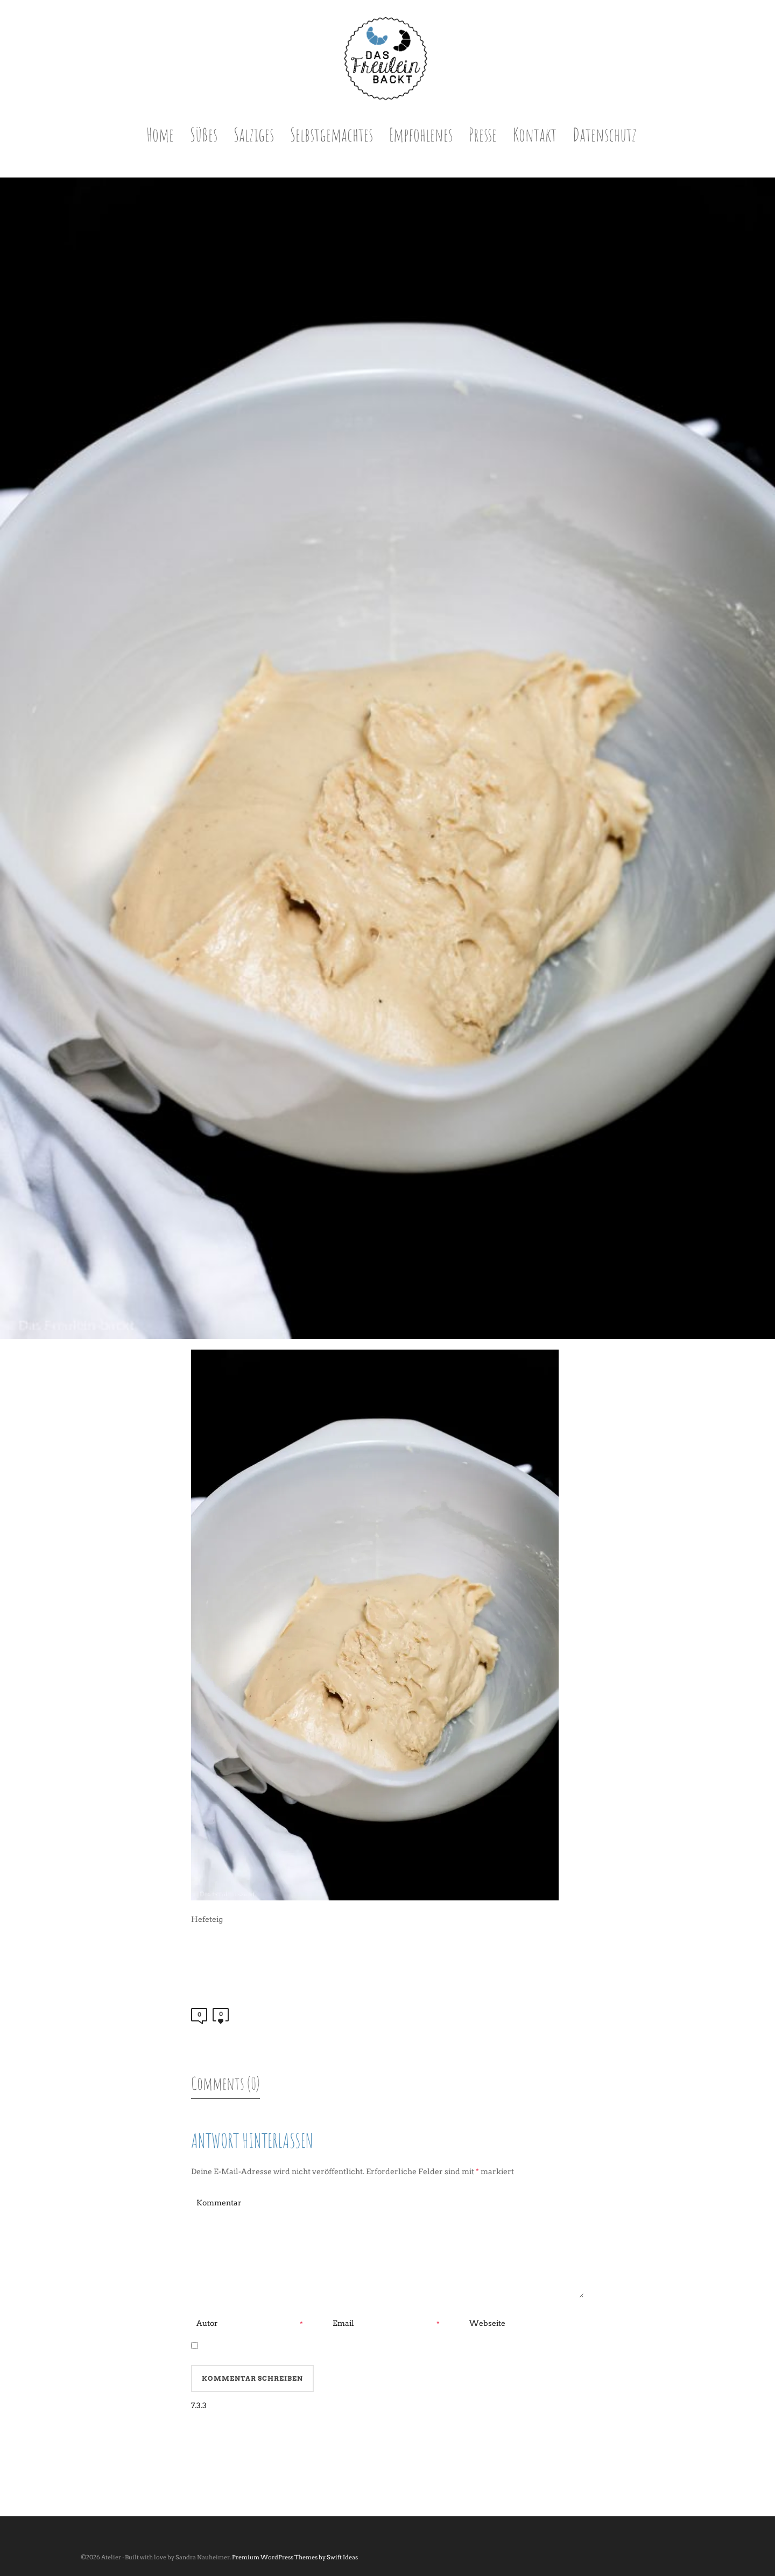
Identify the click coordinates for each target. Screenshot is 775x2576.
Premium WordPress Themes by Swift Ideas (295, 2557)
